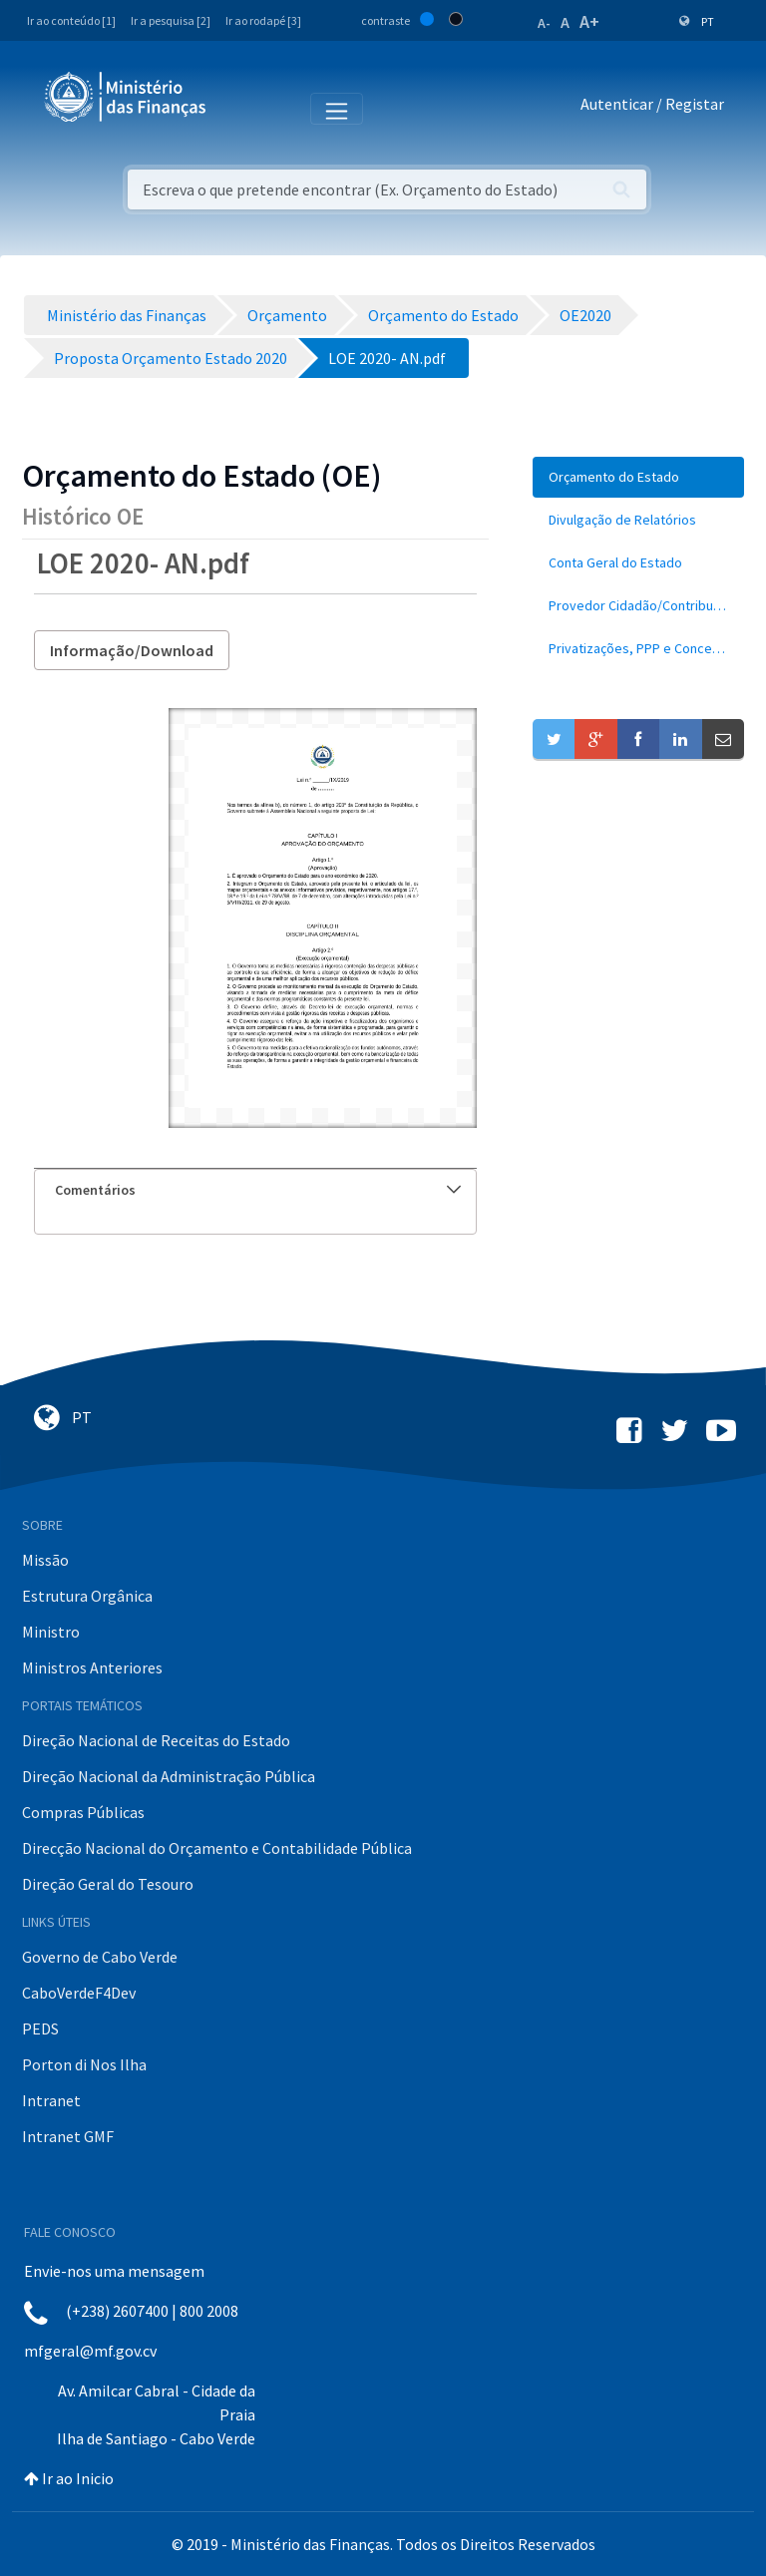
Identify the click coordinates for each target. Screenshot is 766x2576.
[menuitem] (638, 477)
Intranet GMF (68, 2136)
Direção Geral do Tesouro (107, 1884)
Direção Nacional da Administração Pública (168, 1776)
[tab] (255, 1190)
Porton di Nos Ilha (84, 2064)
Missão (45, 1560)
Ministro (51, 1632)
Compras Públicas (83, 1812)
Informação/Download (131, 650)
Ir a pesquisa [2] (170, 20)
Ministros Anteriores (92, 1667)
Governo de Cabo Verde (100, 1957)
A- (544, 23)
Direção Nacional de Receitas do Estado (156, 1740)
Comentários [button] (258, 1190)
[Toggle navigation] (237, 108)
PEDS (40, 2028)
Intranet (51, 2100)
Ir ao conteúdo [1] (71, 20)
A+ (589, 21)
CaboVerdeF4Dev (79, 1993)
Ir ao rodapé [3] (263, 20)
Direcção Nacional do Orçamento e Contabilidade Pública (217, 1848)
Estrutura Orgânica (87, 1596)
